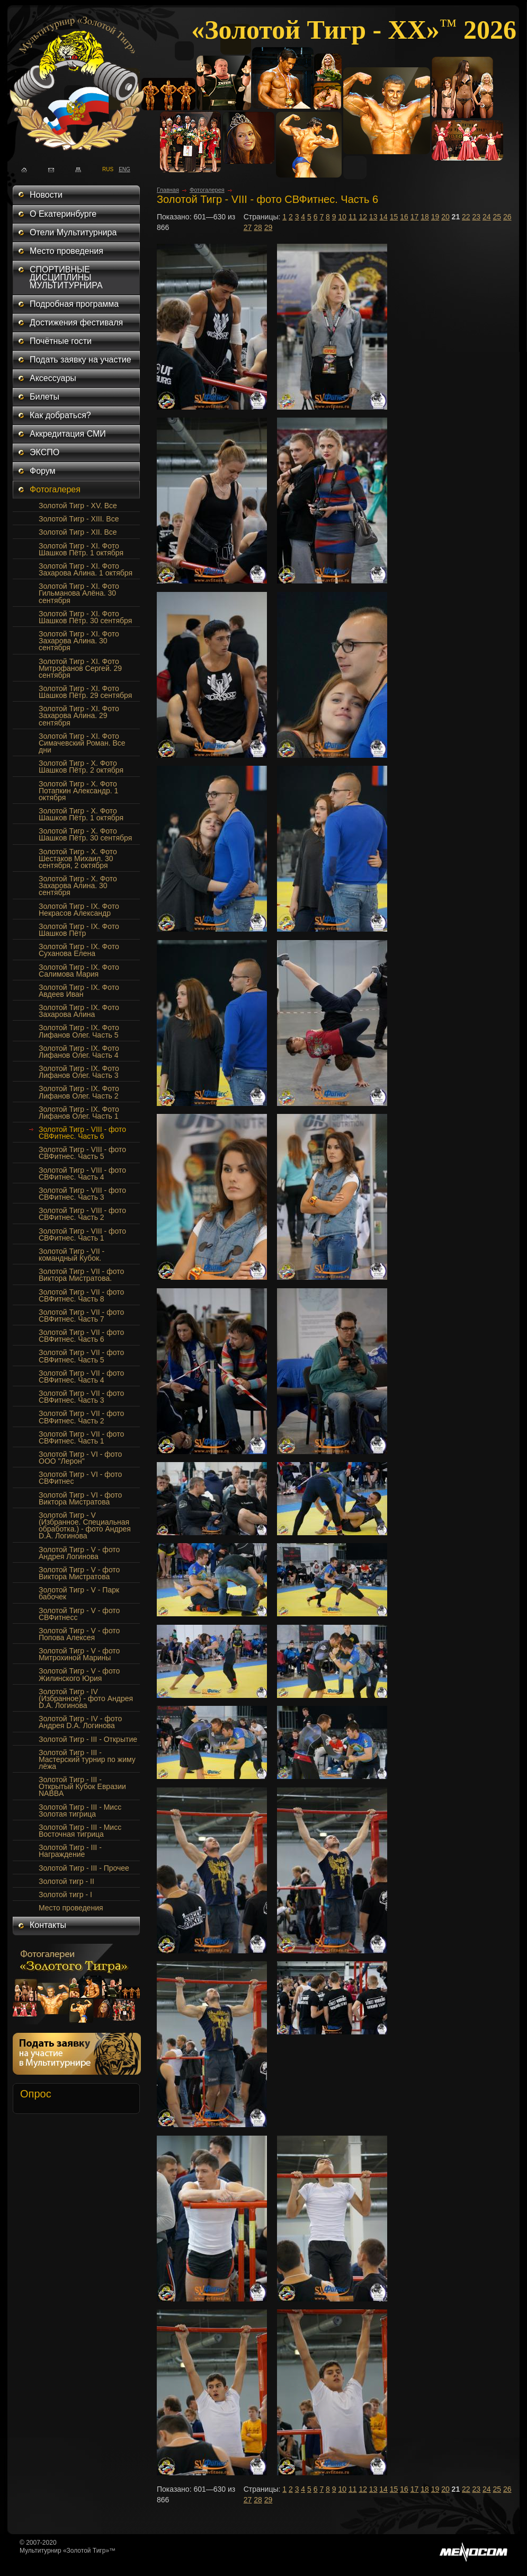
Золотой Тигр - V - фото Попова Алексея (79, 1634)
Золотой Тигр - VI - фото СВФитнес (80, 1477)
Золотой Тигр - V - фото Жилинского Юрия (79, 1674)
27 (248, 227)
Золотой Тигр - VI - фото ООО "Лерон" (80, 1457)
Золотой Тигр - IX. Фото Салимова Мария (79, 970)
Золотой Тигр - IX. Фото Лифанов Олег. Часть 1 (79, 1112)
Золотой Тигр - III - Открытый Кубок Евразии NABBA (82, 1786)
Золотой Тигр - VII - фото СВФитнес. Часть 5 (81, 1356)
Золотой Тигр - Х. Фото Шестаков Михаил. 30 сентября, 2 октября (78, 858)
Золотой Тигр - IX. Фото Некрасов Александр (79, 909)
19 (435, 217)
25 (497, 217)
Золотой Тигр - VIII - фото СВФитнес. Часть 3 (82, 1193)
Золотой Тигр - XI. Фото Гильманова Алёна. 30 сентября (79, 593)
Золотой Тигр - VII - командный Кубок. (71, 1254)
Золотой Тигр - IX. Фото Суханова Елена (79, 950)
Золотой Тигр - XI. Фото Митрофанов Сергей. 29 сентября (80, 668)
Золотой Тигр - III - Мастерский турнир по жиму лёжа (87, 1759)
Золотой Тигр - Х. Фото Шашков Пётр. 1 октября (81, 814)
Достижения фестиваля (76, 322)
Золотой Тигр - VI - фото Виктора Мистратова (80, 1498)
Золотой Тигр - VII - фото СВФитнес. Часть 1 (81, 1437)
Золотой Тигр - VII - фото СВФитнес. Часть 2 (81, 1416)
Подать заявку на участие (80, 359)
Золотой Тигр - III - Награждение (70, 1850)
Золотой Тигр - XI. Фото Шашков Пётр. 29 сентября (85, 692)
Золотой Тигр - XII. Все (78, 532)
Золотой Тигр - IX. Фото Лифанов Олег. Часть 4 (79, 1051)
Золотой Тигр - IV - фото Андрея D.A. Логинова (80, 1722)
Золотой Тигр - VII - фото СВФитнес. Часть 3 (81, 1396)
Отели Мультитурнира (73, 232)
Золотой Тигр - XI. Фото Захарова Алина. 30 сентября (79, 641)
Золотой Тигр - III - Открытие (88, 1739)
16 (404, 217)
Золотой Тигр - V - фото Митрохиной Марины (79, 1654)
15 (394, 217)
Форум (43, 470)
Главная (168, 190)
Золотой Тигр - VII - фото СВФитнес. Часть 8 (81, 1295)
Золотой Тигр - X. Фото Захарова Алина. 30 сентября (78, 885)
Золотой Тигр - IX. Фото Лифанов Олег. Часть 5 (79, 1031)
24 (487, 217)
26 (507, 217)
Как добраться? (60, 415)
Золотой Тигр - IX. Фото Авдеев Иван (79, 990)
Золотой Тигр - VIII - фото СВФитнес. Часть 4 (82, 1173)
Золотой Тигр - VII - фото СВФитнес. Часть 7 (81, 1315)
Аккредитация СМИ (68, 433)
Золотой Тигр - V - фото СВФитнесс (79, 1614)
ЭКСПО (44, 452)
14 (383, 217)
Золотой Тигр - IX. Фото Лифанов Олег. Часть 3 (79, 1071)
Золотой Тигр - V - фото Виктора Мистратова (79, 1573)
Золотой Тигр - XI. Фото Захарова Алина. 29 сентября (79, 715)
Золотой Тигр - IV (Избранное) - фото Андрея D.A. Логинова (86, 1698)
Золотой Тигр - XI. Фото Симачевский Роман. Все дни (82, 743)
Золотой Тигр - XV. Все (78, 505)
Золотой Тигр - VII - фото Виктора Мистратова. (81, 1274)
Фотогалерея (55, 489)
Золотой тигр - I (65, 1894)
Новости (46, 194)
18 (425, 217)
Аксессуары (53, 378)
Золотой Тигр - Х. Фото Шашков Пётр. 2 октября (81, 766)
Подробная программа (74, 303)
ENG (121, 168)
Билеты (44, 396)
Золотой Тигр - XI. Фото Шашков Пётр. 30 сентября (85, 617)
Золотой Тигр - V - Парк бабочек (79, 1593)
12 (363, 217)
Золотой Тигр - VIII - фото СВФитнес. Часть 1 (82, 1234)
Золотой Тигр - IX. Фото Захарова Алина (79, 1011)
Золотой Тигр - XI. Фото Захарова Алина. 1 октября (85, 569)
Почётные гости (61, 341)
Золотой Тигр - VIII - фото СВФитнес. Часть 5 (82, 1153)
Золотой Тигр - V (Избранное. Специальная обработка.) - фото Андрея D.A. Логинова (85, 1525)
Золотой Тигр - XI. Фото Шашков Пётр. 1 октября (81, 549)
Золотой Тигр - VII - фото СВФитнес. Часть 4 (81, 1376)
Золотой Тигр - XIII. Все (79, 519)
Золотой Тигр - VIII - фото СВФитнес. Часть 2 (82, 1213)
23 (476, 217)
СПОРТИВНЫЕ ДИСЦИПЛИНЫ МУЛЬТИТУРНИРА (66, 277)
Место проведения (66, 250)
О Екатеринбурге (63, 213)
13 (373, 217)
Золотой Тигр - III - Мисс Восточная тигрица (80, 1830)
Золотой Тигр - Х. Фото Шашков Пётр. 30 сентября (85, 834)
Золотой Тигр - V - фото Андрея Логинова (79, 1553)
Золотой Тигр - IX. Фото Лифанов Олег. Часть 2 (79, 1092)
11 (353, 217)
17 (414, 217)
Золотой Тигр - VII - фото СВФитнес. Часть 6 (81, 1335)
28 (258, 227)
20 (445, 217)
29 (268, 227)
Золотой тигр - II (66, 1881)
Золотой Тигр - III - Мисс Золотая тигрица (80, 1810)
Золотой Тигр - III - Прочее (84, 1868)
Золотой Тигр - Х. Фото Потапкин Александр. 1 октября (78, 791)
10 (342, 217)
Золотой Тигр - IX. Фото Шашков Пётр (79, 929)
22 (466, 217)
